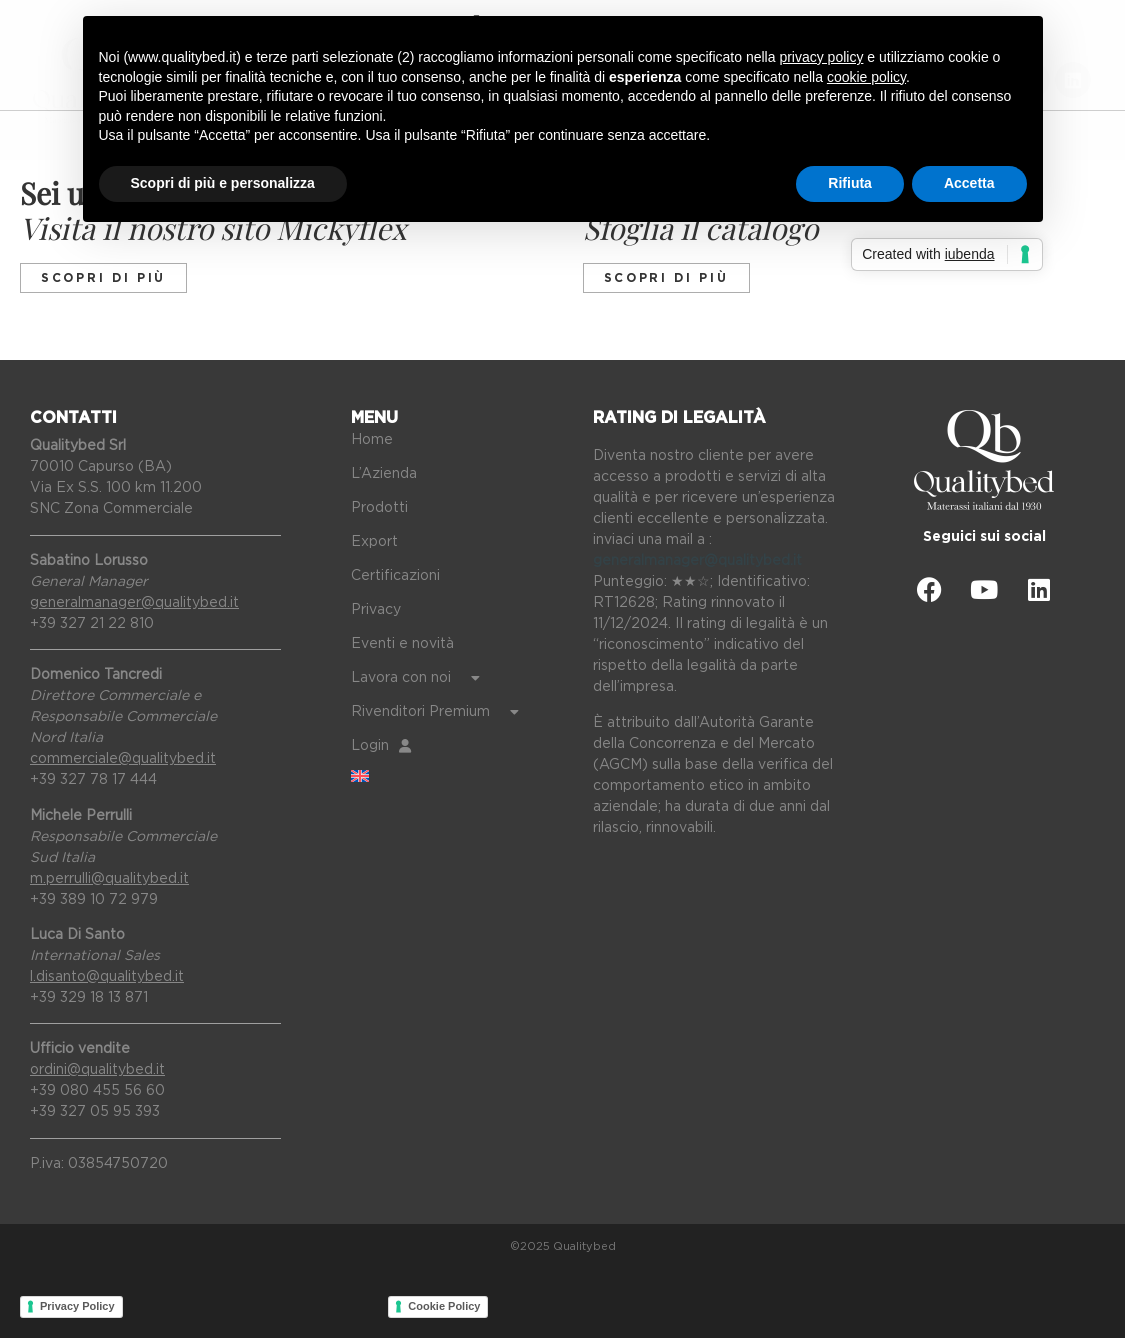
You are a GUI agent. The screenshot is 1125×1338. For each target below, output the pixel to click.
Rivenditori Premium (435, 712)
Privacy (376, 610)
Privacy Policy (77, 1306)
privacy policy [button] (821, 57)
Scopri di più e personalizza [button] (223, 183)
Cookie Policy (444, 1306)
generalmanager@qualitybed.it (697, 561)
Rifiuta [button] (850, 183)
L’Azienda (384, 474)
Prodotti (379, 508)
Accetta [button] (969, 183)
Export (374, 542)
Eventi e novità (402, 644)
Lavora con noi (415, 678)
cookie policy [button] (866, 77)
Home (372, 440)
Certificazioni (395, 576)
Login (381, 746)
